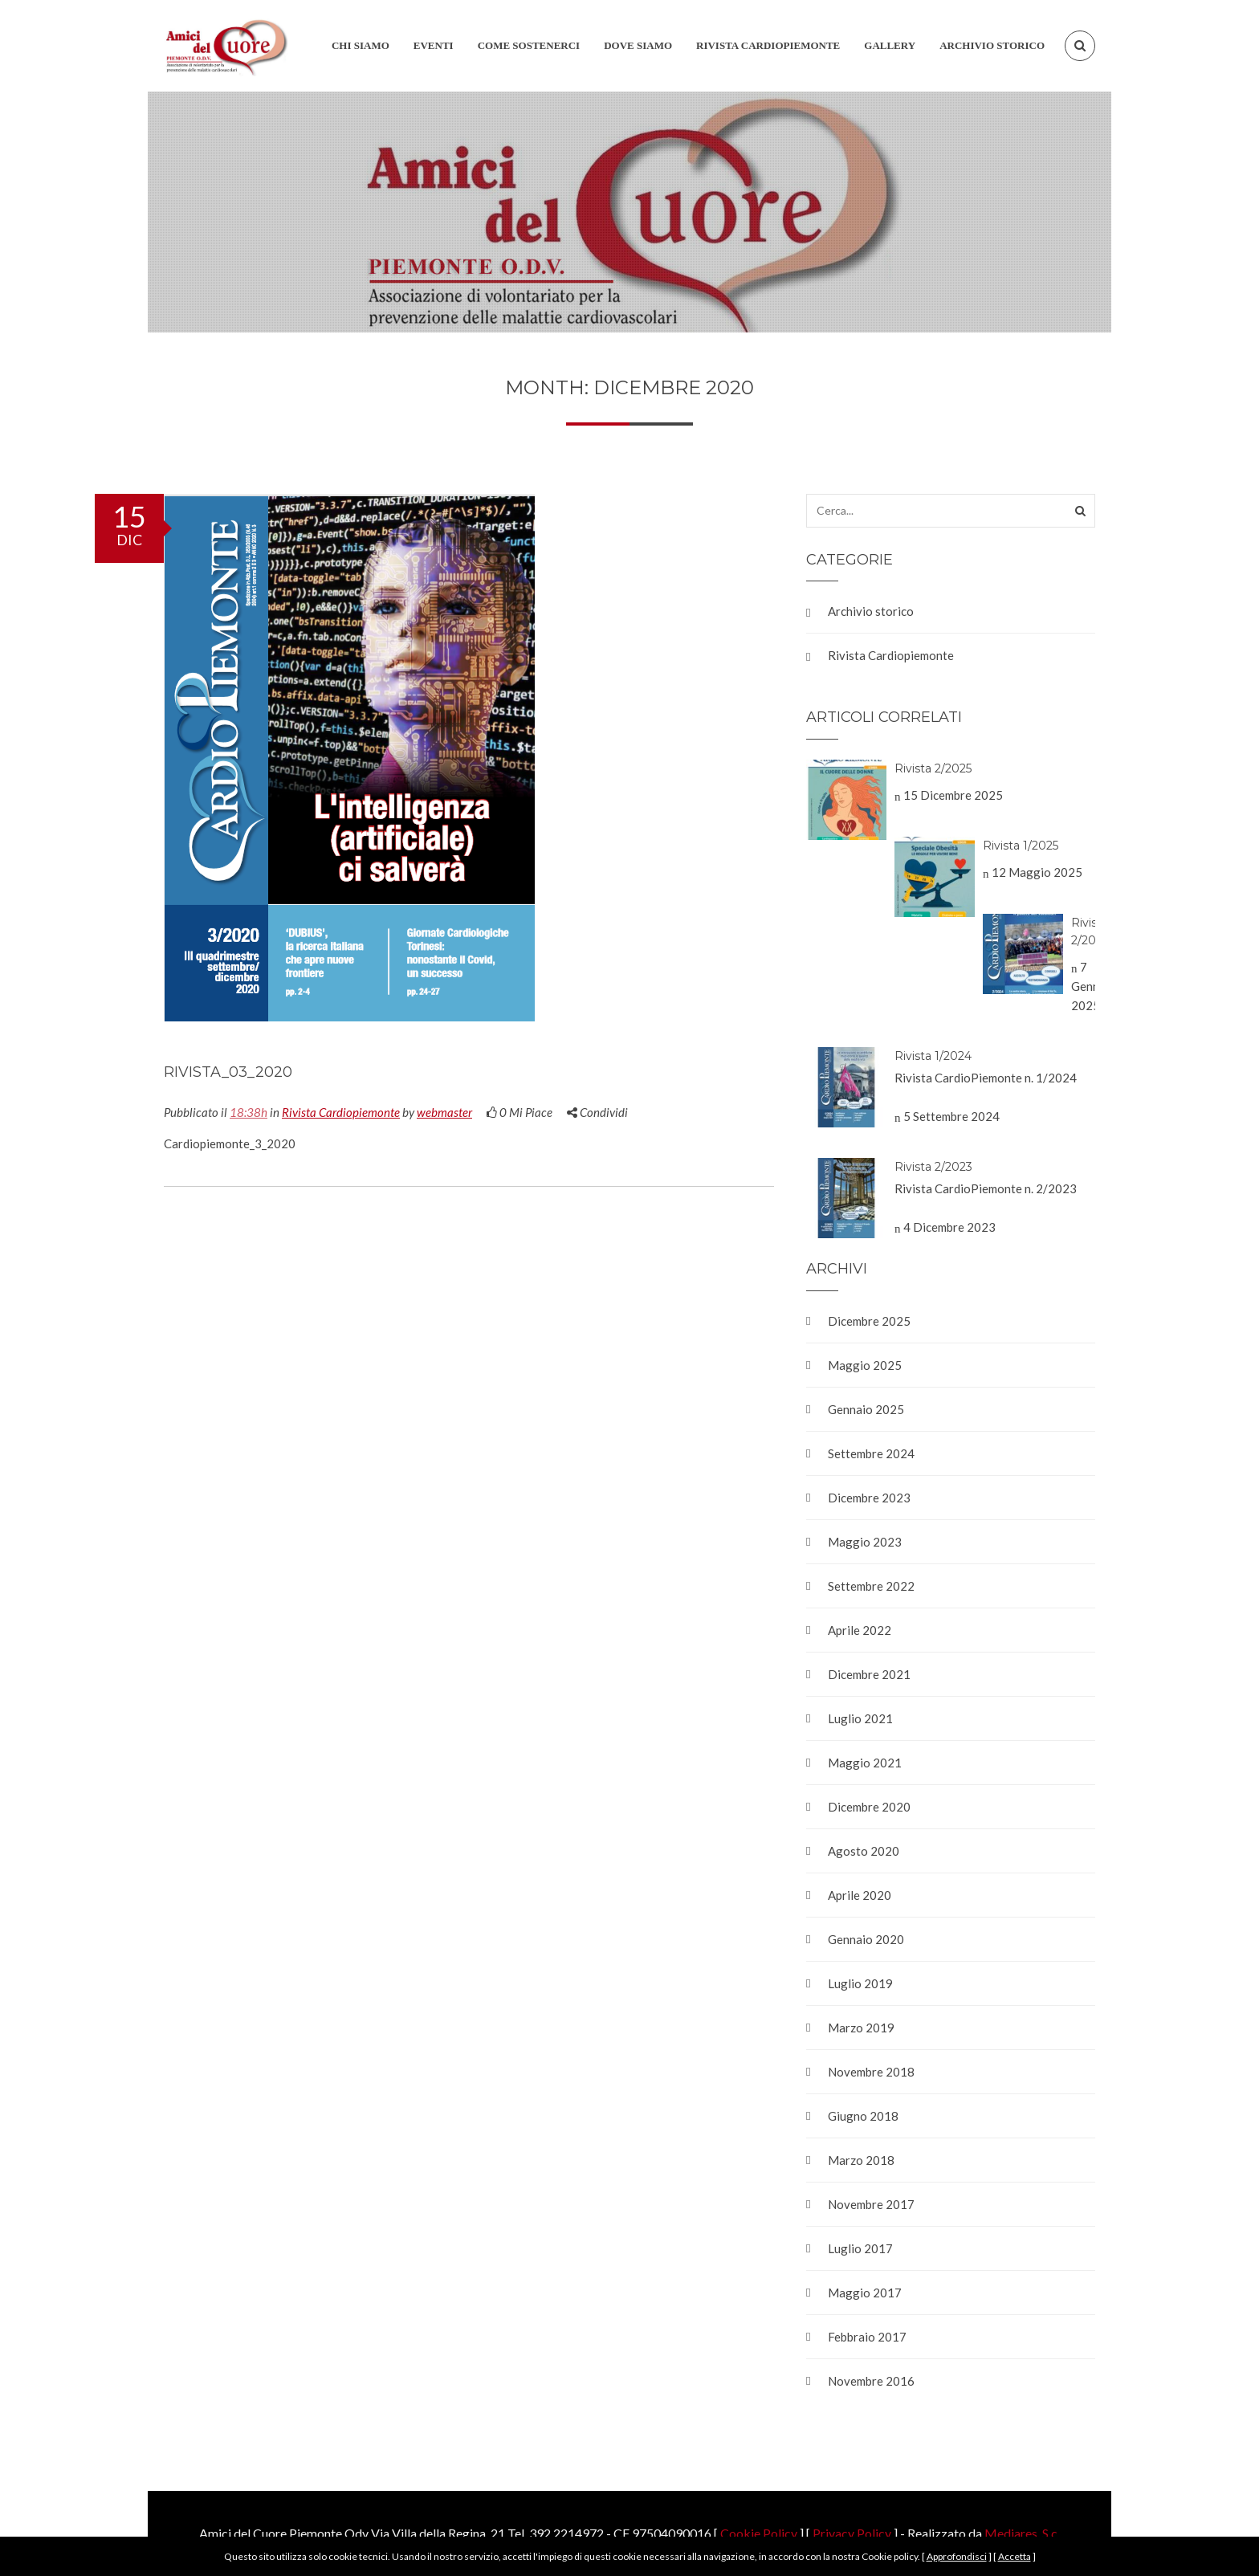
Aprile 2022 (859, 1630)
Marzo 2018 (861, 2160)
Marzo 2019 (861, 2027)
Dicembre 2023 (869, 1497)
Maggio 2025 (865, 1365)
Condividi (597, 1112)
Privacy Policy (852, 2533)
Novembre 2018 (871, 2071)
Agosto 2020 (863, 1851)
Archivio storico (871, 611)
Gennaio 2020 (866, 1939)
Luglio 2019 (860, 1983)
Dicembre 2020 (869, 1807)
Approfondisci (957, 2556)
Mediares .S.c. (1022, 2533)
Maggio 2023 (865, 1542)
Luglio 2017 (860, 2248)
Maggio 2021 (865, 1762)
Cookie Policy (758, 2533)
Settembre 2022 (871, 1586)
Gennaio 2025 (866, 1409)
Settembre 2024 (871, 1453)
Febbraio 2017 (867, 2336)
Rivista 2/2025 (933, 768)
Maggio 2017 (865, 2292)
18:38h (248, 1112)
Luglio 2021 (860, 1718)
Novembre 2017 (871, 2204)
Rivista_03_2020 (228, 1072)
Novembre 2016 (871, 2381)
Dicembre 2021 (869, 1674)
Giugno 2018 (863, 2116)
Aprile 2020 (859, 1895)
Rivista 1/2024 (933, 1056)
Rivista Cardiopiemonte (341, 1112)
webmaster (444, 1112)
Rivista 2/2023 (933, 1167)
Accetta (1014, 2556)
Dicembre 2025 (869, 1321)
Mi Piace (519, 1112)
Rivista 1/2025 (1020, 845)
